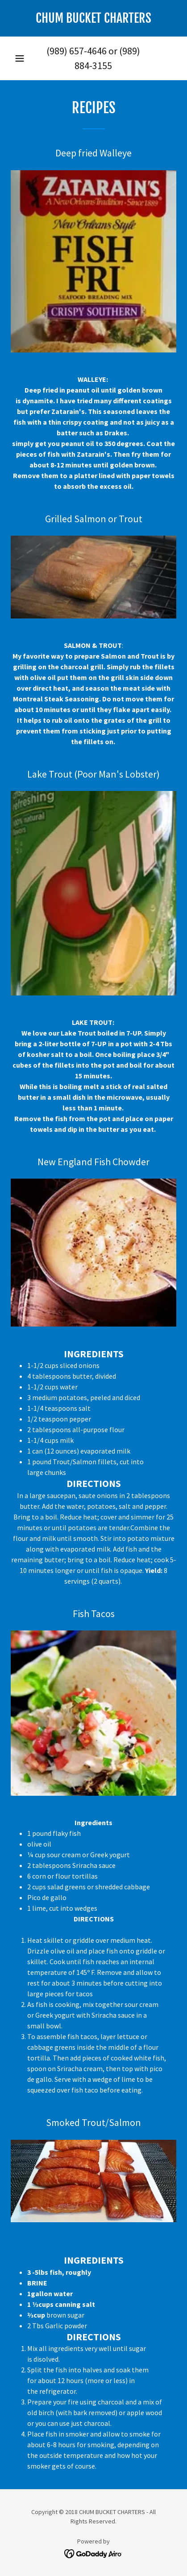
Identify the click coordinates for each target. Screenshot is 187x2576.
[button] (20, 58)
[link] (93, 18)
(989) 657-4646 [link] (76, 51)
